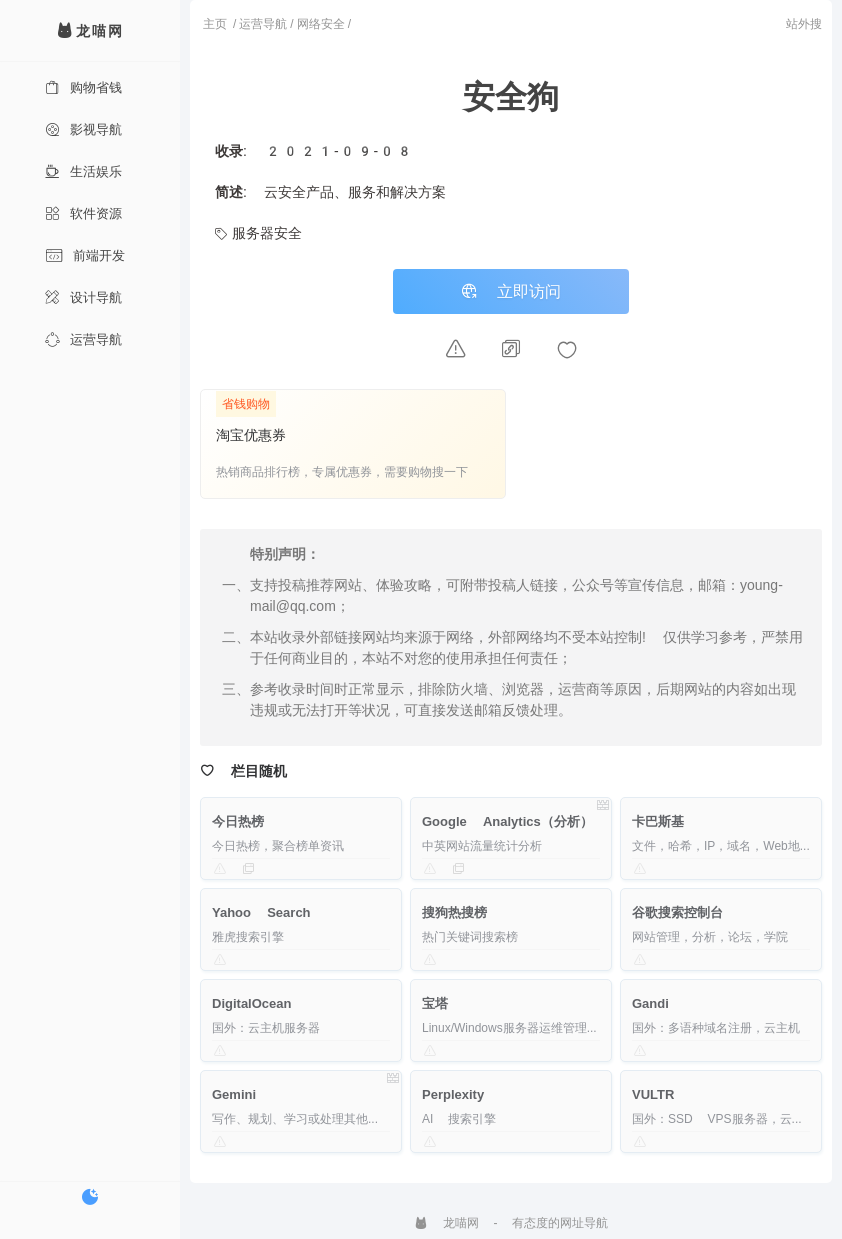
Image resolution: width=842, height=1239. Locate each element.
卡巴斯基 (658, 821)
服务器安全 (258, 233)
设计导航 (83, 297)
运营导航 (83, 339)
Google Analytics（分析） (507, 821)
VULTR (653, 1094)
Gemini (234, 1094)
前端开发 (85, 255)
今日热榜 (238, 821)
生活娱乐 (83, 171)
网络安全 (321, 24)
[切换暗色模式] (90, 1197)
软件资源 (83, 213)
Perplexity (453, 1094)
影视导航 (83, 129)
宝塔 (435, 1003)
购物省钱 (83, 87)
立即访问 (511, 291)
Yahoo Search (261, 912)
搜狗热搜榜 (454, 912)
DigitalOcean (251, 1003)
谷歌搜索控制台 (677, 912)
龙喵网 (446, 1223)
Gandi (650, 1003)
